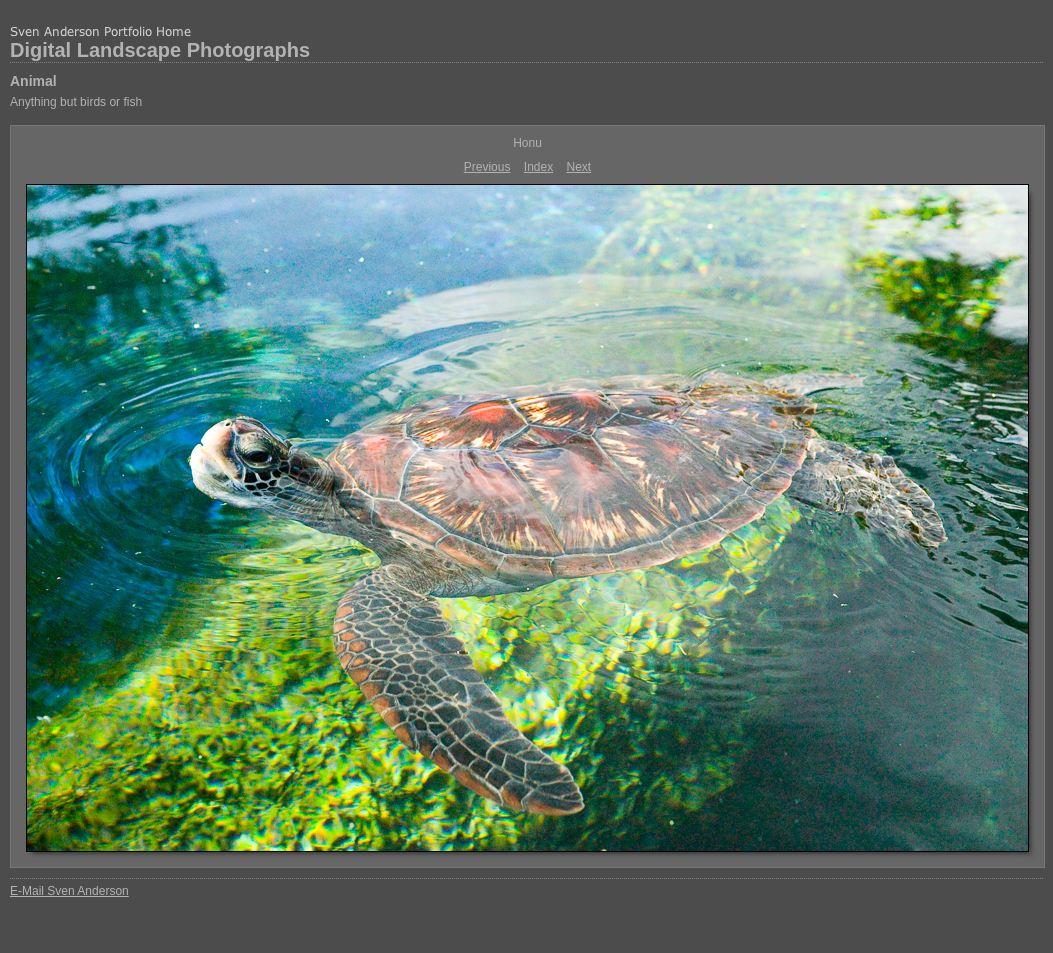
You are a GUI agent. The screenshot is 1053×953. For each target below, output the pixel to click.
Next (579, 167)
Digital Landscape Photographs (160, 50)
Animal (33, 81)
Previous (487, 167)
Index (538, 167)
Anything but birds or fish (76, 102)
